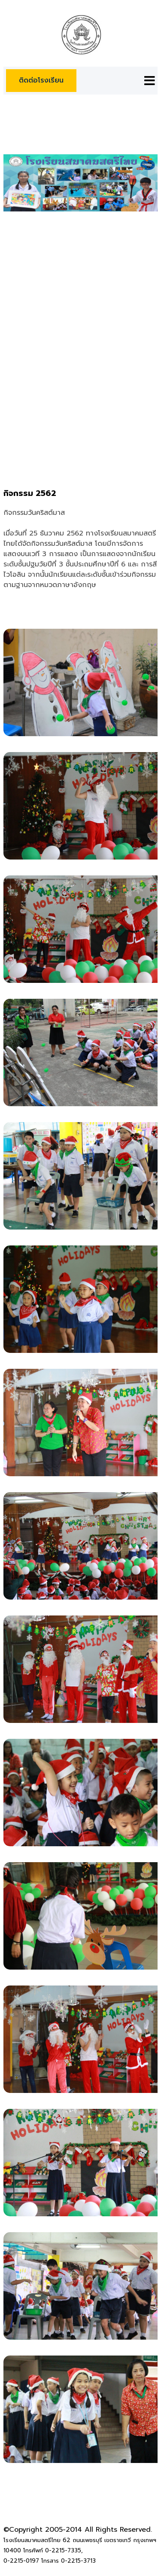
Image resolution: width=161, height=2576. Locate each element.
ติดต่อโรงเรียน (41, 80)
